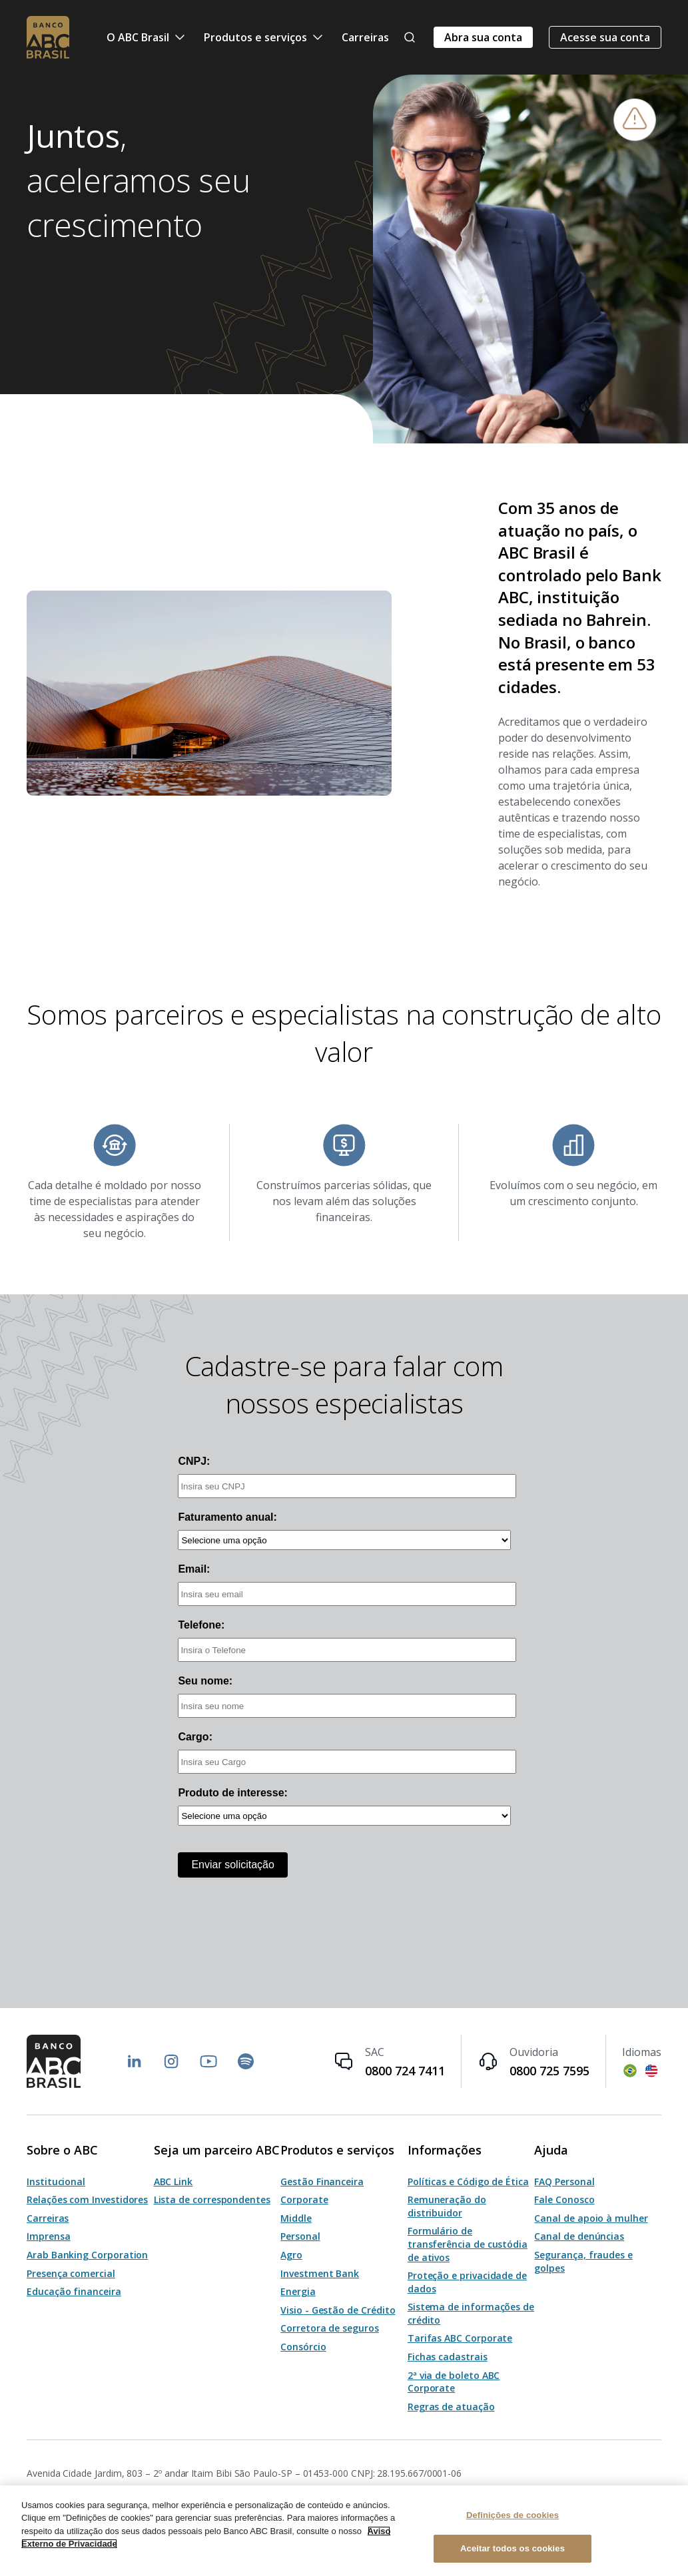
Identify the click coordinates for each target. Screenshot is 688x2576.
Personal (300, 2236)
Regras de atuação (451, 2406)
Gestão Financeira (322, 2181)
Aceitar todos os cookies (512, 2548)
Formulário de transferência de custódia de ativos (467, 2243)
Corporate (304, 2199)
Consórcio (303, 2346)
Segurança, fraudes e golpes (583, 2261)
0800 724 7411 (405, 2071)
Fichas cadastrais (448, 2356)
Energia (298, 2291)
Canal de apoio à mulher (590, 2218)
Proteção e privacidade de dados (467, 2282)
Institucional (56, 2181)
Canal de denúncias (579, 2236)
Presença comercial (71, 2273)
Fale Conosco (564, 2199)
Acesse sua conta (605, 37)
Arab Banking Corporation (87, 2254)
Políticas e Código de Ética (468, 2181)
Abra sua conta (483, 37)
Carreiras (365, 37)
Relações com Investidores (87, 2199)
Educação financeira (74, 2291)
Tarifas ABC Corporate (460, 2338)
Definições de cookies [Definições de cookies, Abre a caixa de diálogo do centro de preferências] (512, 2515)
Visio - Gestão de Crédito (337, 2310)
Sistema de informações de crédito (471, 2313)
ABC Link (173, 2181)
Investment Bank (319, 2273)
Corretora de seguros (329, 2328)
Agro (291, 2254)
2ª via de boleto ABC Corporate (454, 2382)
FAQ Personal (564, 2181)
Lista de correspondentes (212, 2199)
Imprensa (48, 2236)
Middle (296, 2218)
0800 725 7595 (549, 2071)
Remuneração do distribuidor (447, 2206)
